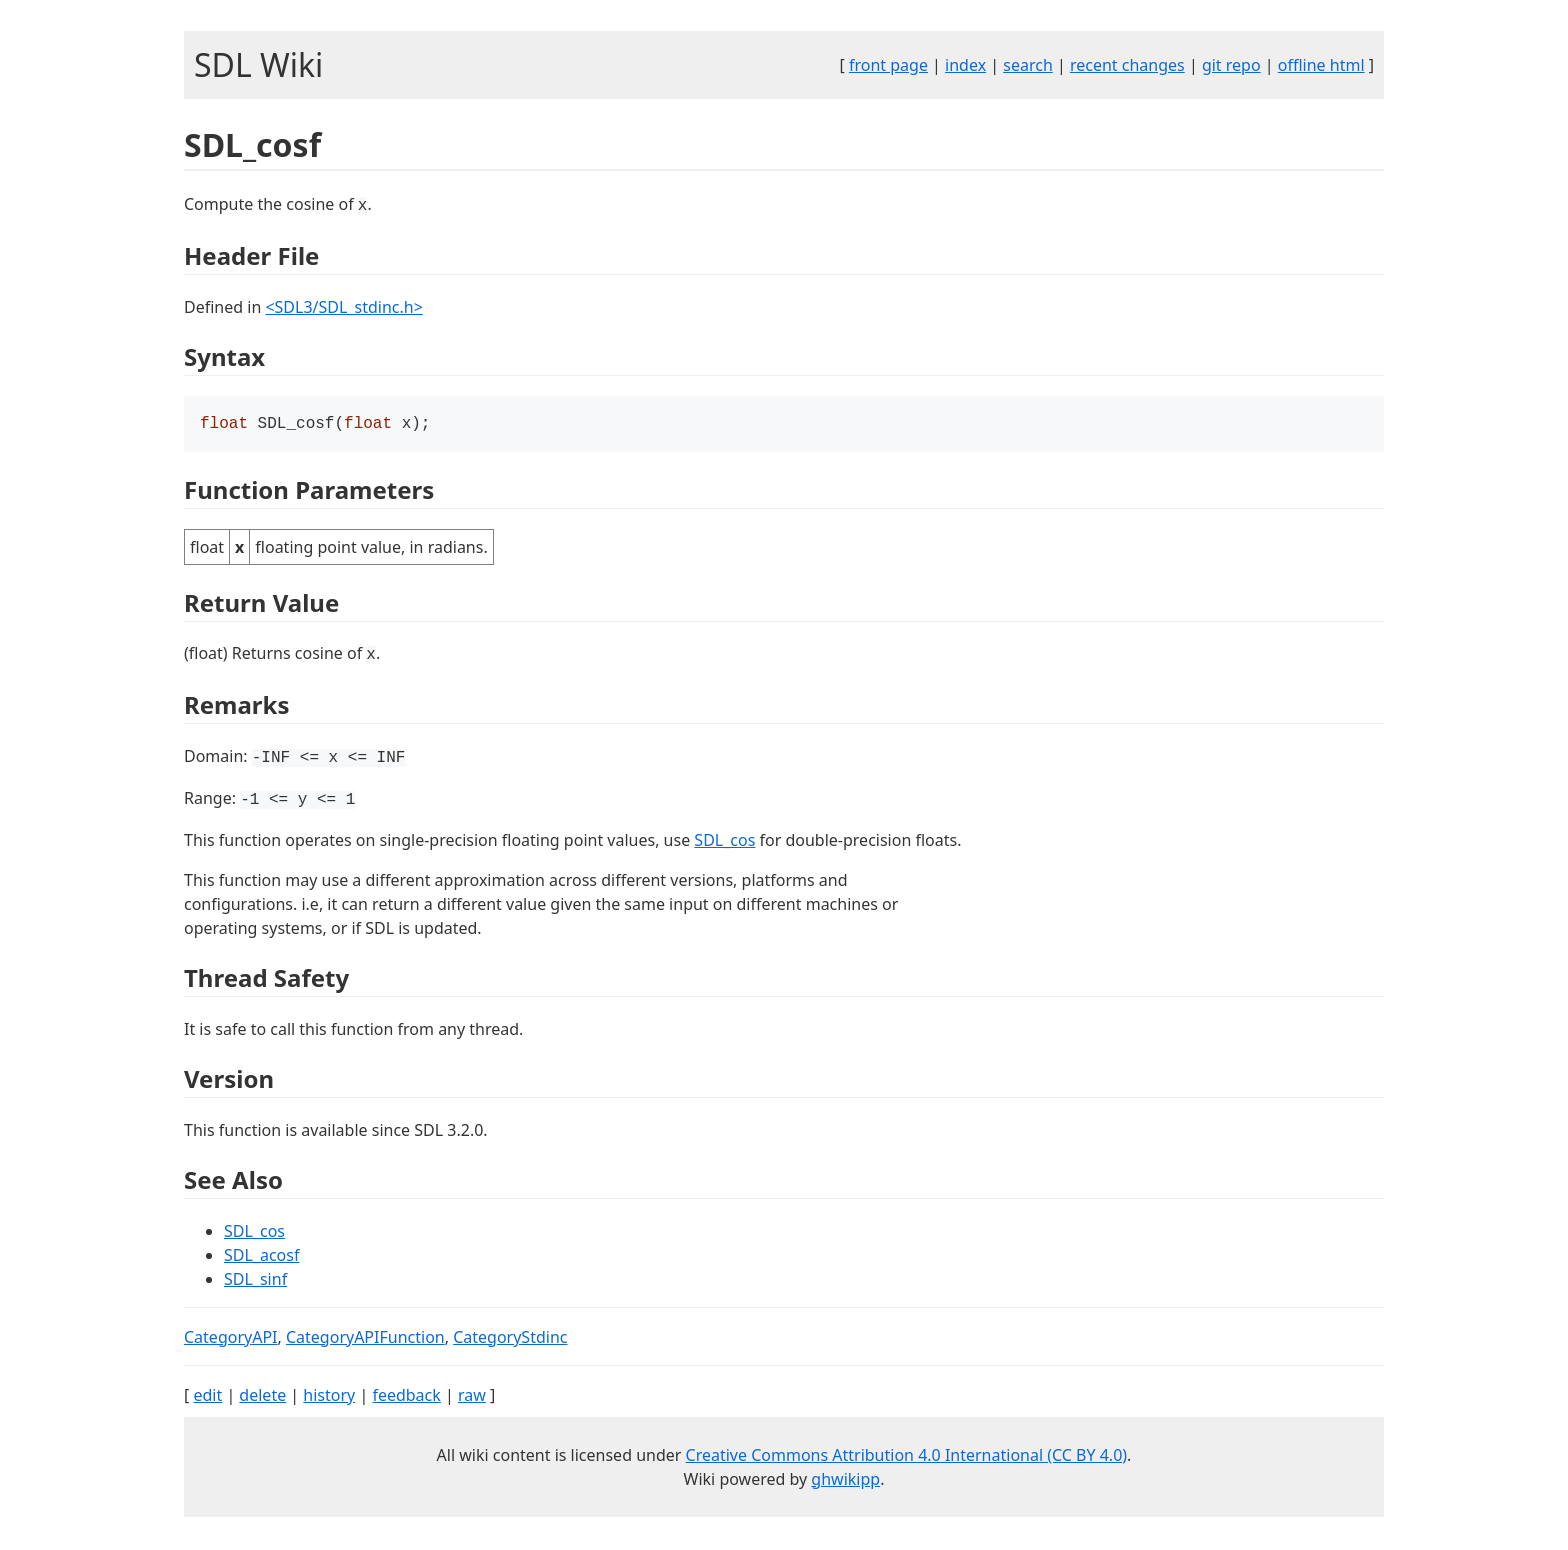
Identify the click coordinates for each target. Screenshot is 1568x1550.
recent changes (1127, 65)
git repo (1231, 65)
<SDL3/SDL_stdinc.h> (343, 307)
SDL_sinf (255, 1281)
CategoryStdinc (510, 1339)
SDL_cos (724, 842)
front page (888, 65)
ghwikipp (845, 1481)
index (965, 65)
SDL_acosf (261, 1257)
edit (207, 1397)
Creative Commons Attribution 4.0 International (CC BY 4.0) (907, 1457)
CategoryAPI (231, 1339)
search (1028, 65)
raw (472, 1397)
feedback (406, 1397)
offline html (1321, 65)
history (329, 1397)
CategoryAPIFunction (365, 1339)
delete (262, 1397)
